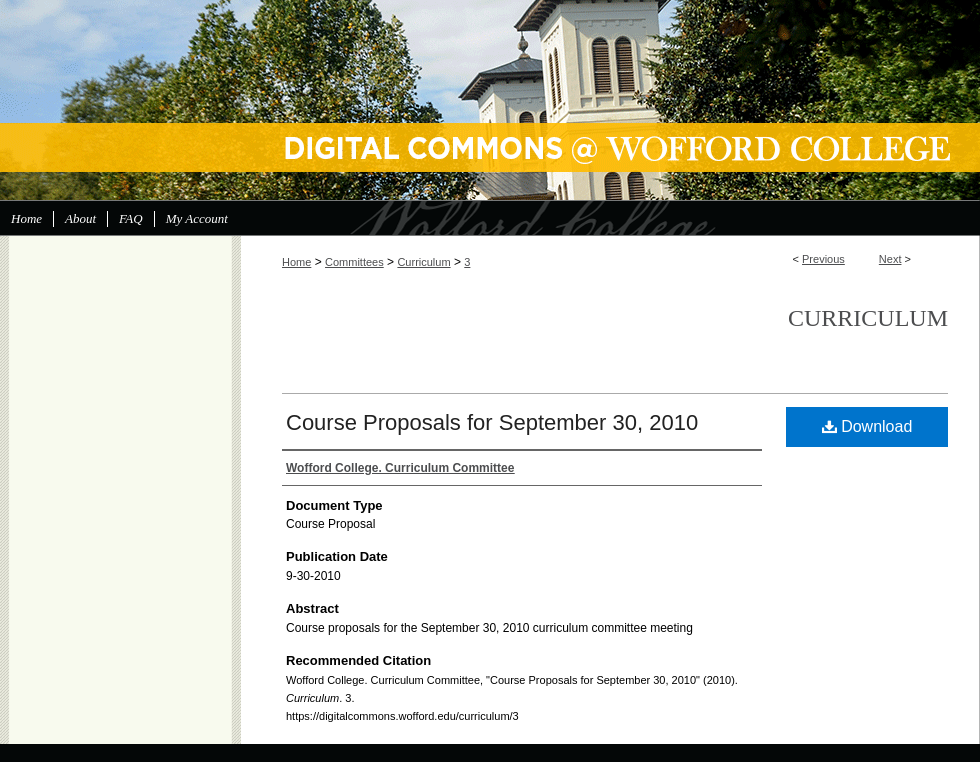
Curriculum (423, 262)
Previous (823, 259)
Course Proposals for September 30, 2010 (492, 422)
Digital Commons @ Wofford (490, 100)
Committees (354, 262)
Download (867, 426)
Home (296, 262)
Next (890, 259)
